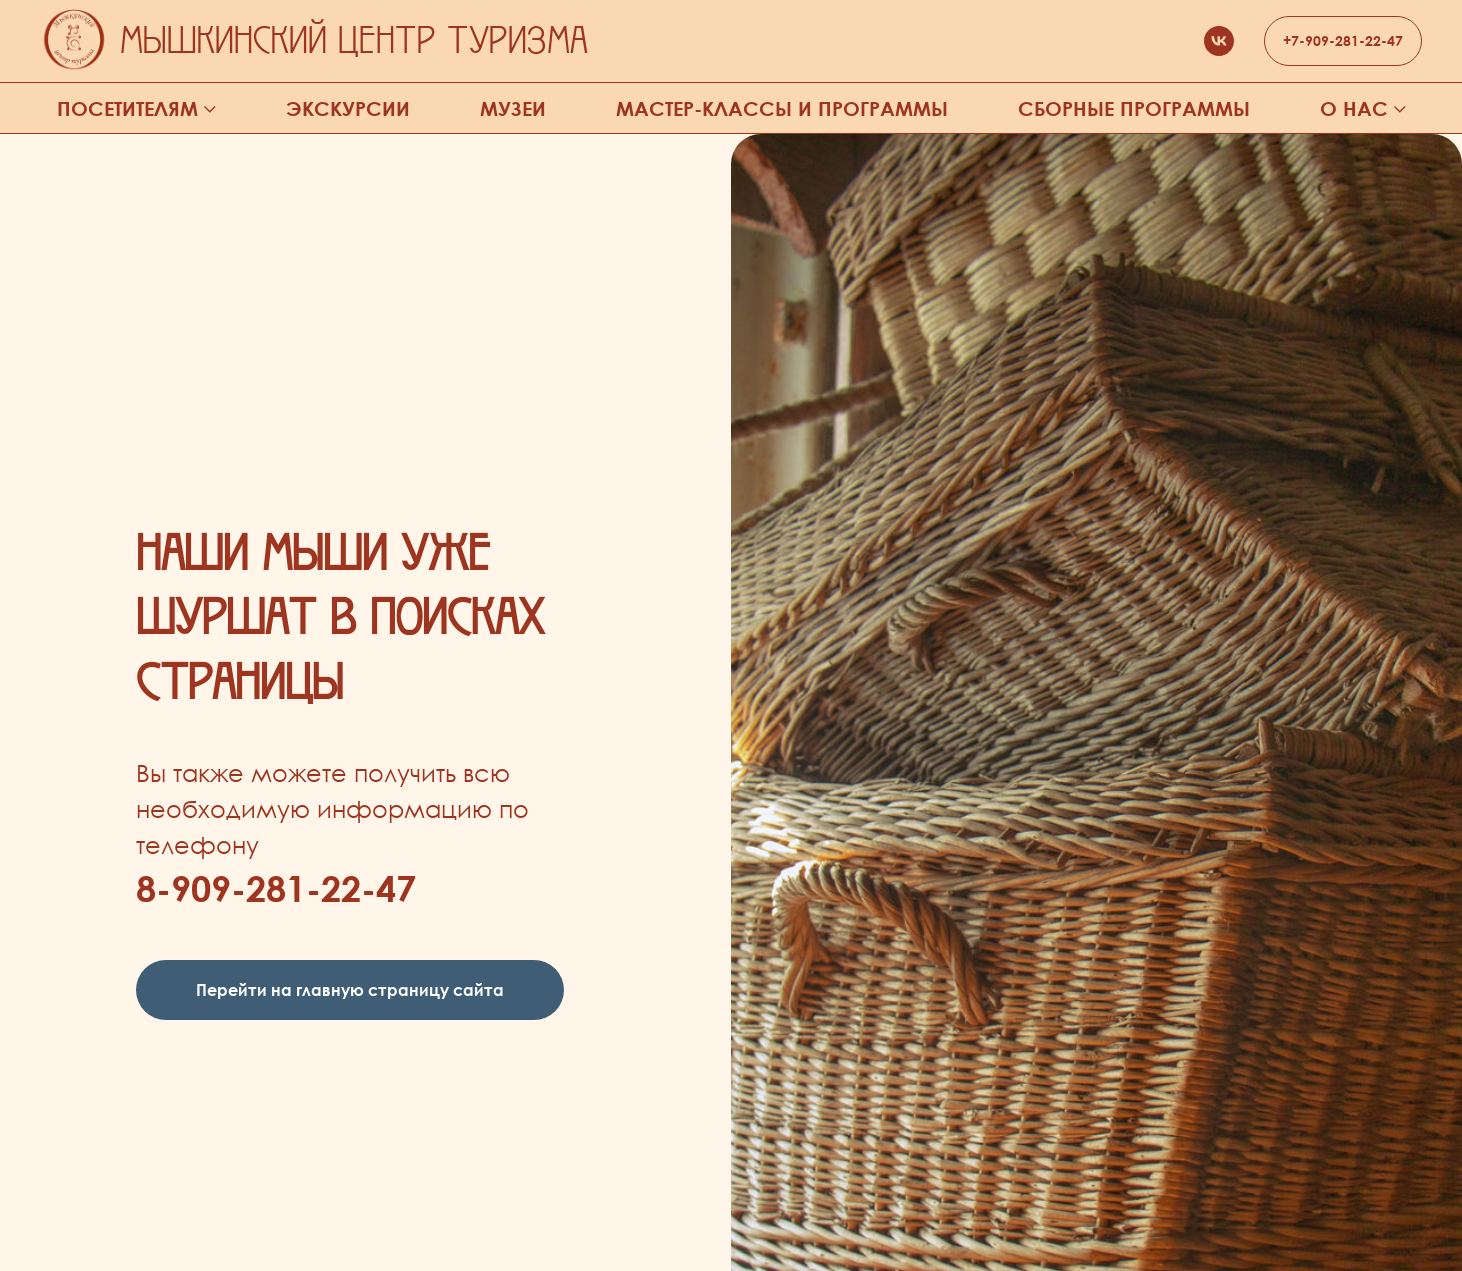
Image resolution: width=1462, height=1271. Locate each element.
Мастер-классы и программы (782, 108)
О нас (1354, 108)
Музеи (513, 108)
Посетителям (127, 108)
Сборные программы (1134, 108)
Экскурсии (348, 108)
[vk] (1219, 41)
